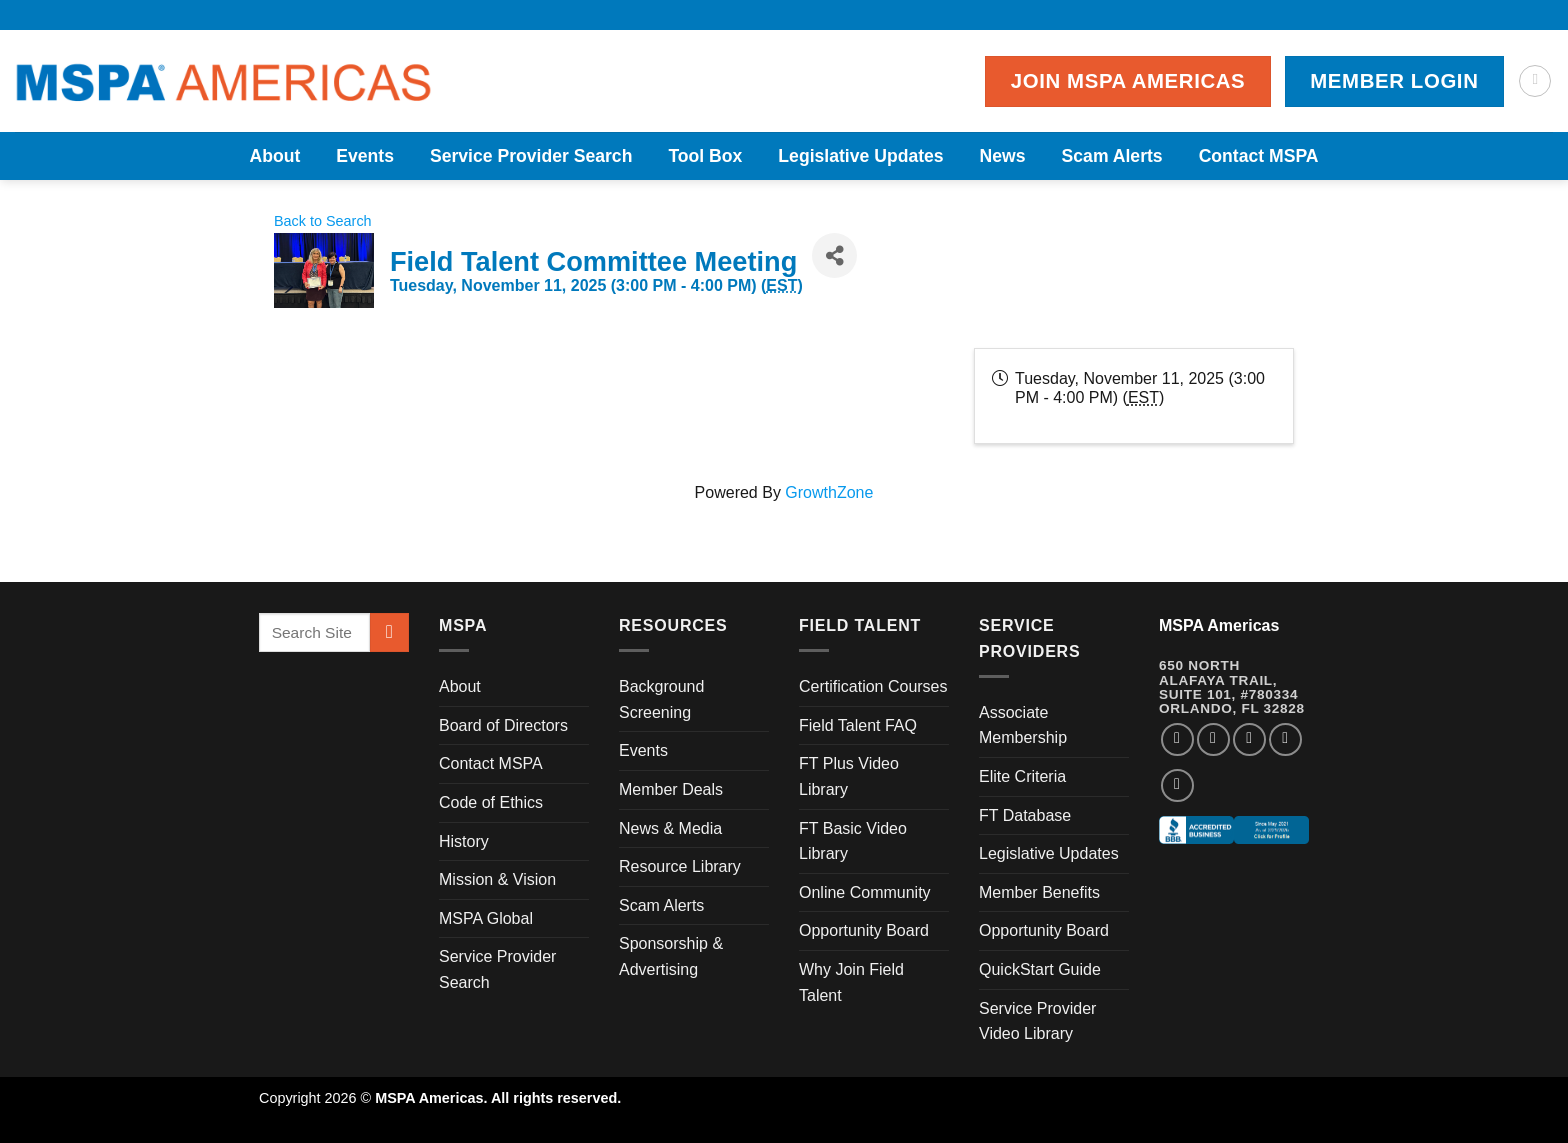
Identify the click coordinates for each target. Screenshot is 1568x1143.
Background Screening (661, 699)
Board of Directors (503, 725)
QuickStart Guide (1040, 969)
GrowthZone (829, 492)
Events (365, 156)
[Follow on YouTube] (1177, 785)
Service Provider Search (531, 156)
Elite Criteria (1022, 776)
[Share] (834, 255)
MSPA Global (486, 918)
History (464, 841)
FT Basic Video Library (853, 841)
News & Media (670, 828)
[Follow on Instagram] (1213, 739)
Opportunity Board (864, 930)
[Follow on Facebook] (1177, 739)
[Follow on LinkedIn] (1285, 739)
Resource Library (680, 866)
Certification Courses (873, 686)
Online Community (865, 892)
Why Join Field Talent (851, 982)
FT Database (1025, 815)
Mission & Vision (497, 879)
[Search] (1535, 81)
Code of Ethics (491, 802)
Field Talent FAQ (858, 725)
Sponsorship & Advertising (671, 956)
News (1003, 156)
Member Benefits (1039, 892)
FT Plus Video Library (849, 776)
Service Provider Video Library (1037, 1021)
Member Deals (671, 789)
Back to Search (323, 221)
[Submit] (389, 632)
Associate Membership (1023, 725)
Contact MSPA (1259, 156)
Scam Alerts (1112, 156)
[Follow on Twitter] (1249, 739)
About (274, 156)
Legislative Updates (860, 156)
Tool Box (705, 156)
